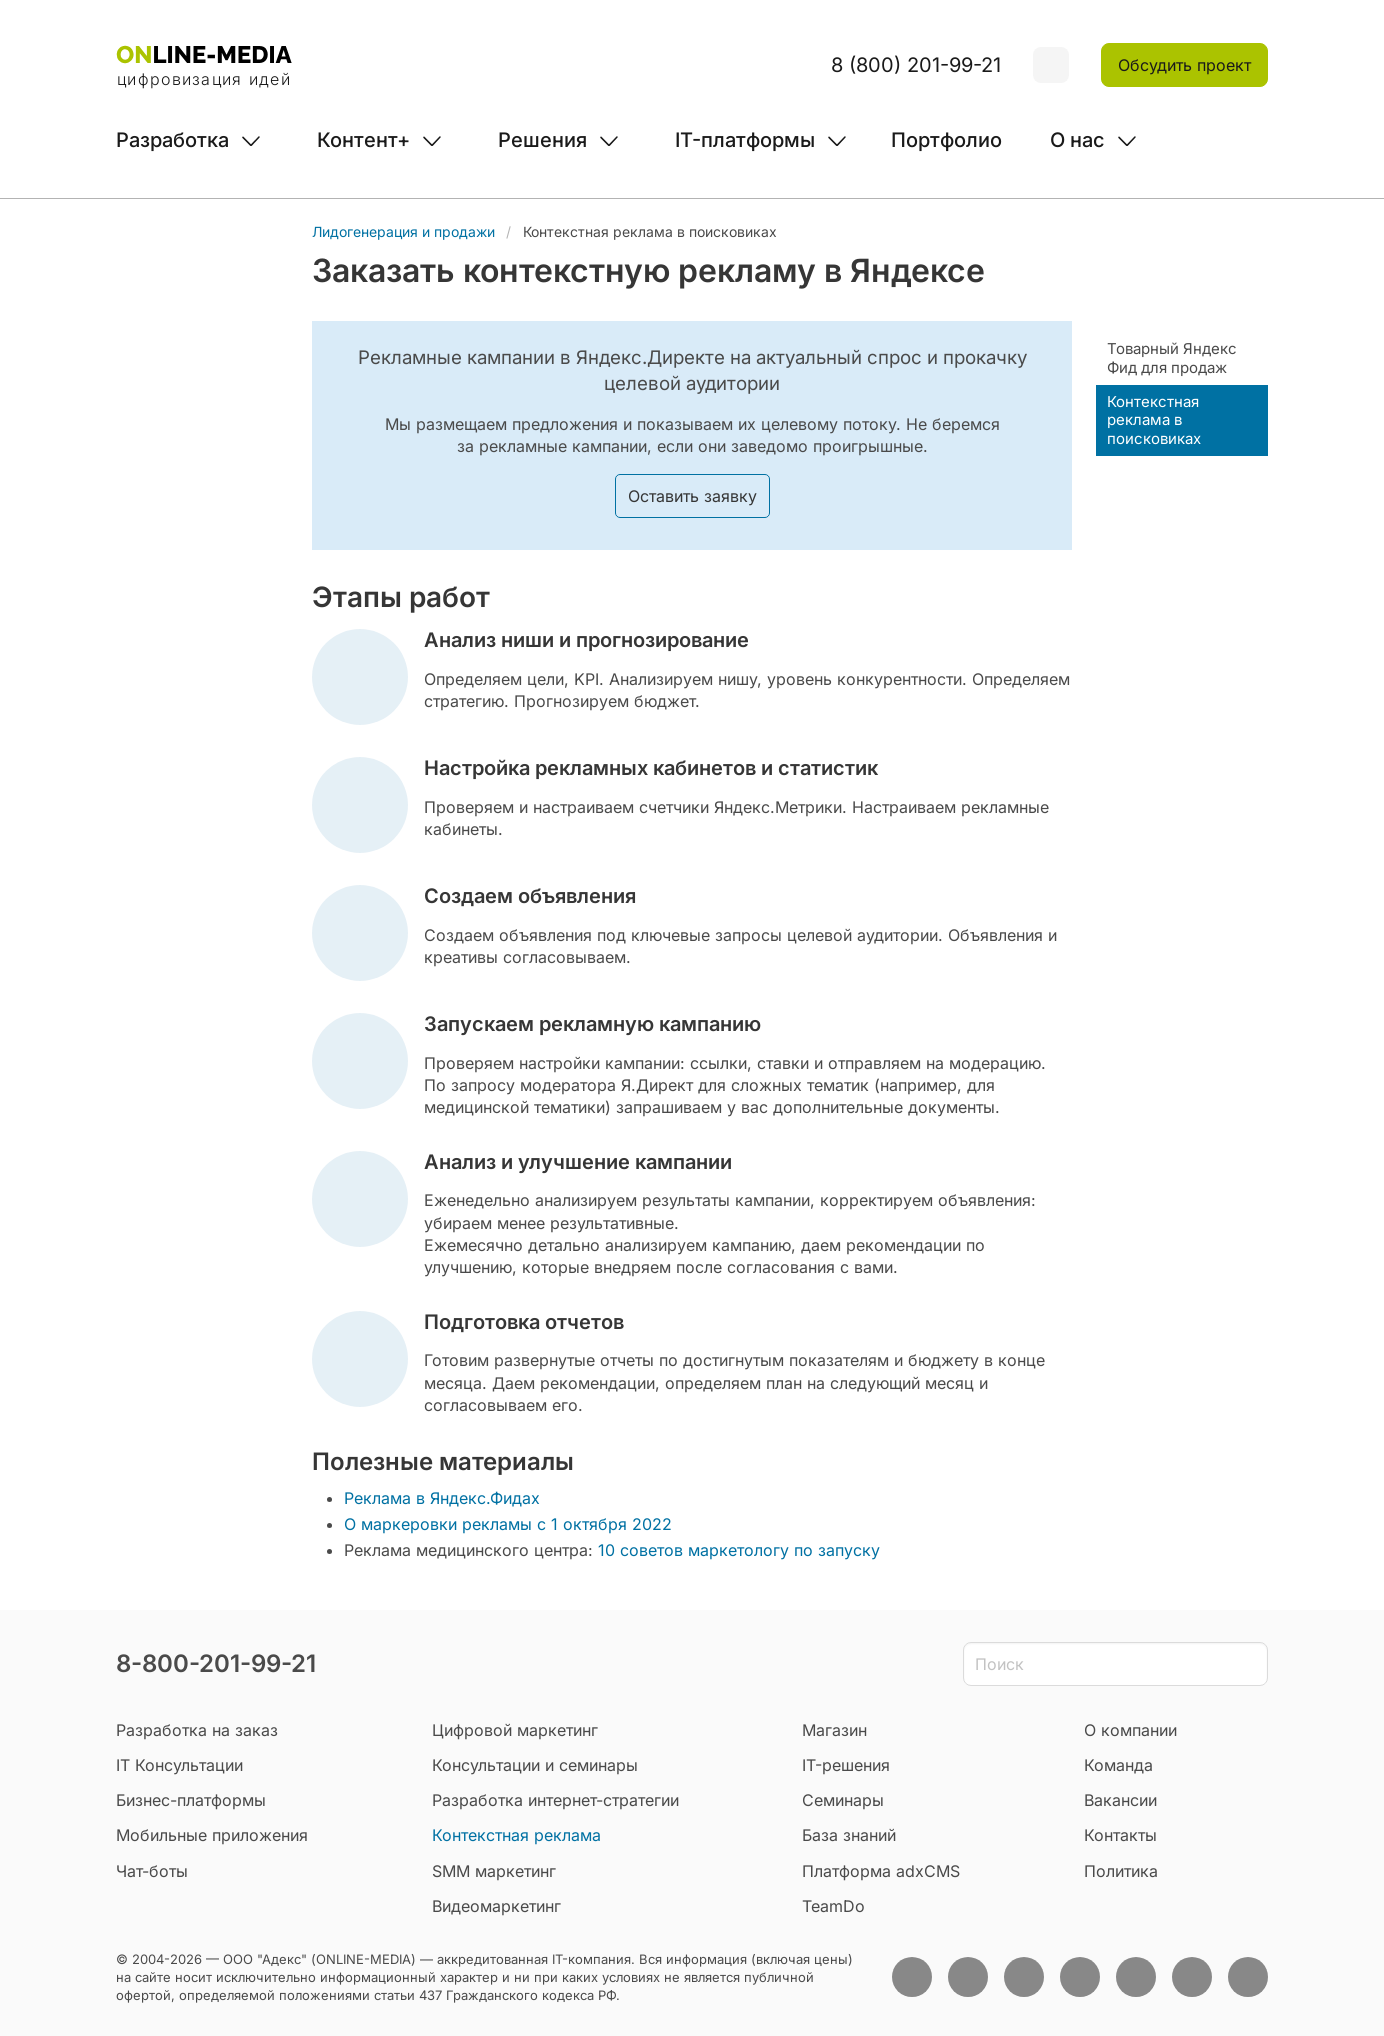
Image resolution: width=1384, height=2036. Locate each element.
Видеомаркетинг (496, 1906)
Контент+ (363, 140)
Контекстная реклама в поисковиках (1154, 420)
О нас (1077, 140)
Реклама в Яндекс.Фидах (442, 1498)
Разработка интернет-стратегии (555, 1800)
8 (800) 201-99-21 (916, 65)
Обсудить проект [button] (1184, 65)
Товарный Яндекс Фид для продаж (1172, 358)
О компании (1130, 1730)
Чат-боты (152, 1871)
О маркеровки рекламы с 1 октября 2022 (510, 1524)
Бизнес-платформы (191, 1800)
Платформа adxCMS (881, 1871)
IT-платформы (745, 140)
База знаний (849, 1835)
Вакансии (1120, 1800)
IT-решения (846, 1765)
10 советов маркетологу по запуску (739, 1550)
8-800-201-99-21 (216, 1663)
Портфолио (946, 140)
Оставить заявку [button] (692, 496)
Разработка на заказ (197, 1730)
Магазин (834, 1730)
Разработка (172, 140)
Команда (1118, 1765)
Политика (1121, 1871)
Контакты (1120, 1835)
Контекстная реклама (516, 1835)
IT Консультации (179, 1765)
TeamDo (833, 1906)
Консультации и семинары (535, 1765)
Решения (542, 140)
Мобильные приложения (212, 1835)
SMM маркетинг (494, 1871)
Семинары (843, 1800)
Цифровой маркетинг (515, 1730)
